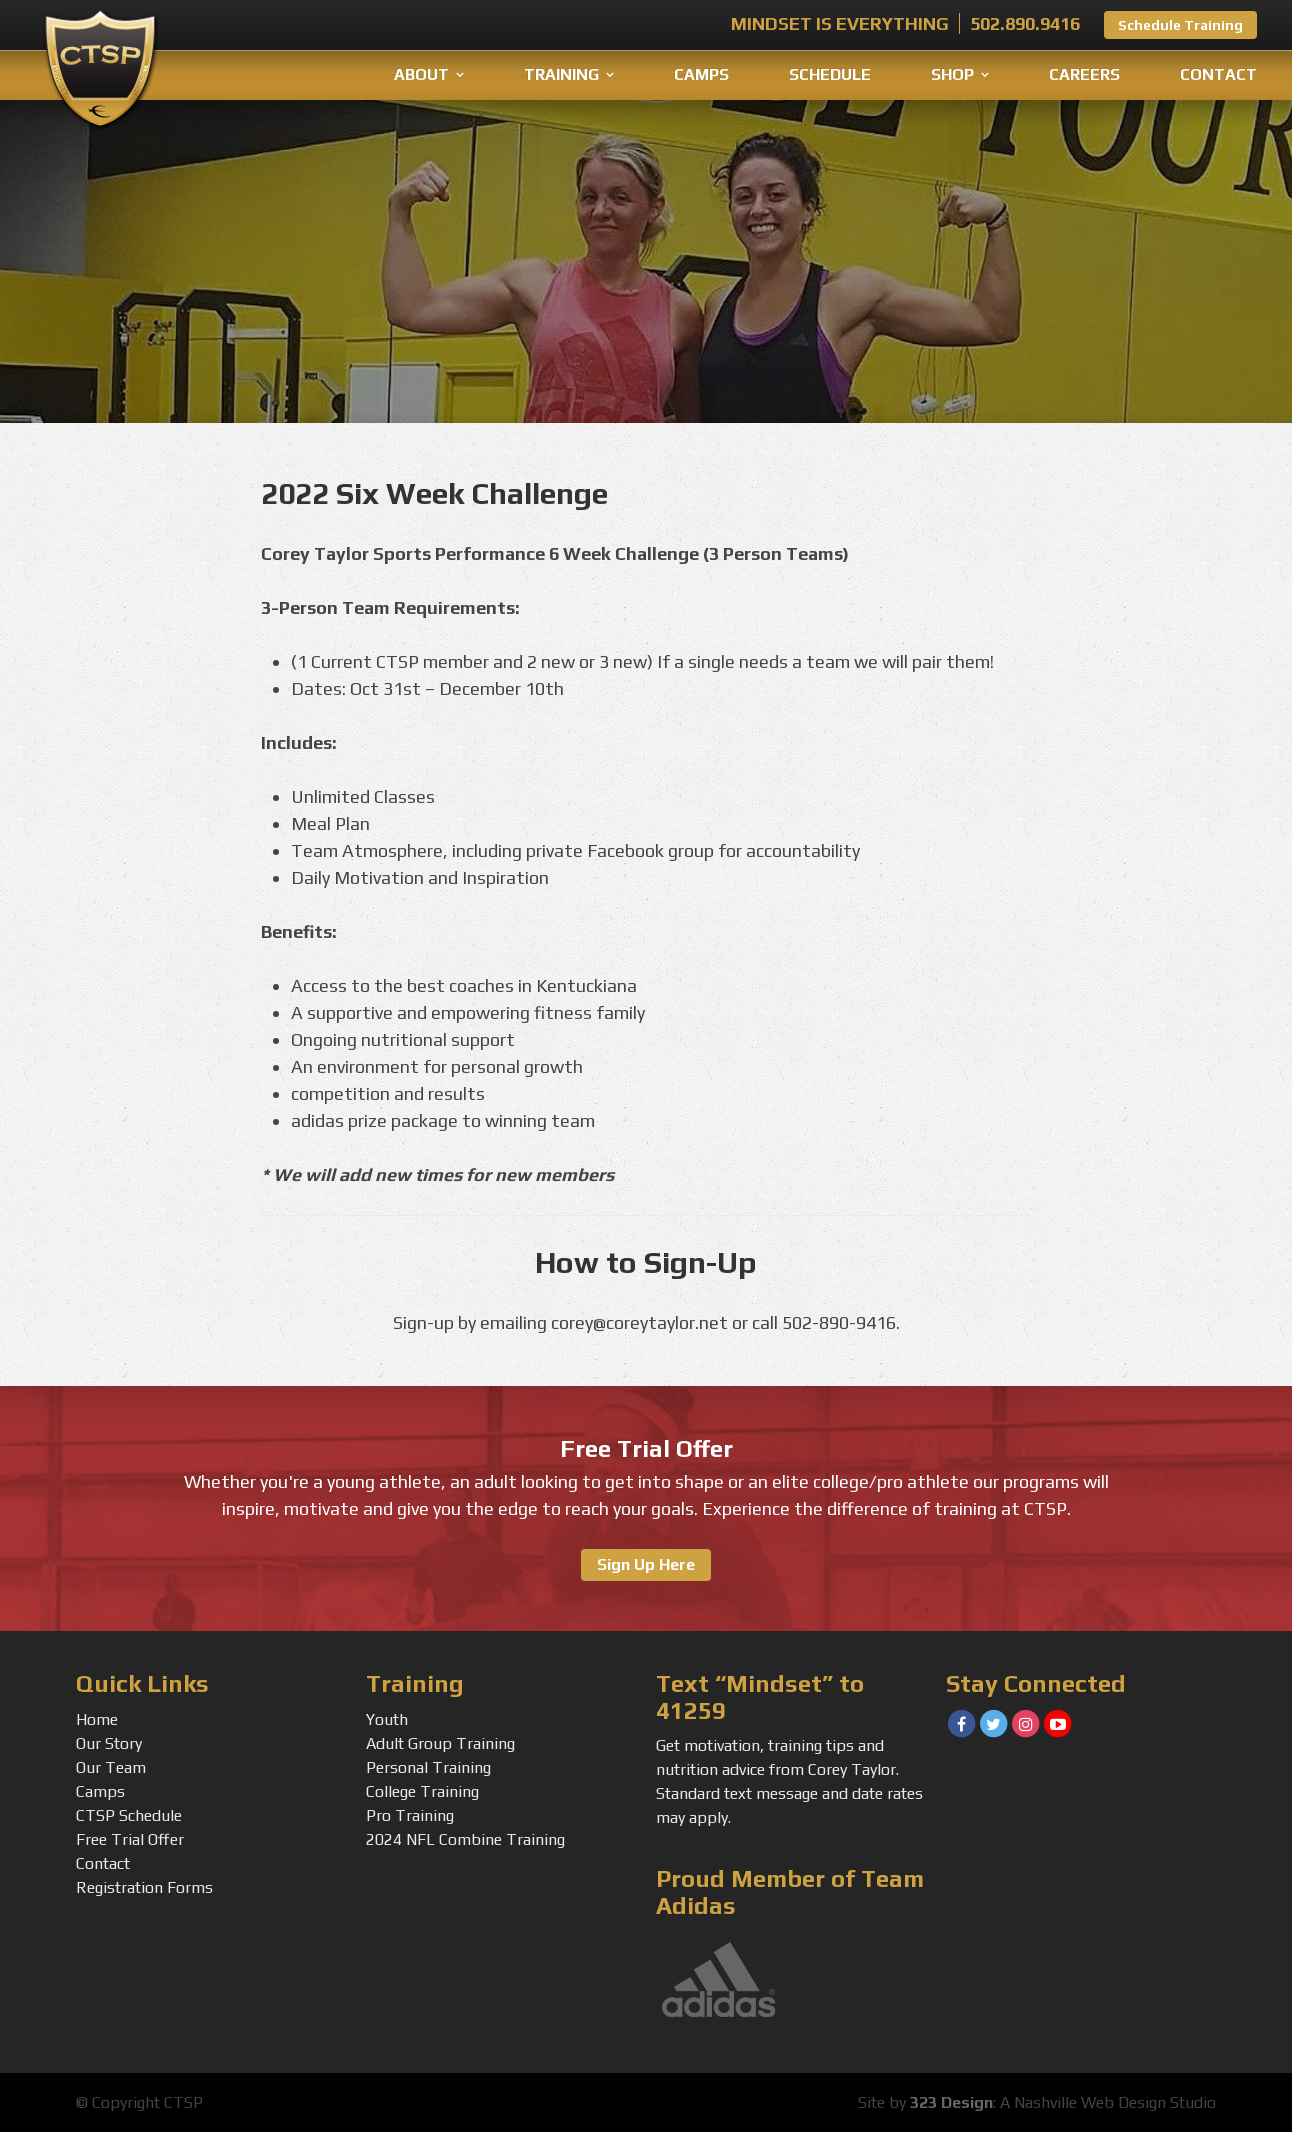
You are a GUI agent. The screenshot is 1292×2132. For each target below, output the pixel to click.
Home (97, 1719)
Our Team (111, 1767)
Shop (952, 74)
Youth (387, 1719)
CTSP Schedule (129, 1815)
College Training (422, 1791)
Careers (1084, 74)
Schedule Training (1180, 25)
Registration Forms (144, 1887)
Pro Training (410, 1815)
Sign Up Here (646, 1564)
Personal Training (428, 1767)
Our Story (109, 1743)
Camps (701, 74)
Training (561, 74)
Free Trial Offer (130, 1839)
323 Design (951, 2102)
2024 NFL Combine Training (465, 1839)
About (421, 74)
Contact (1218, 74)
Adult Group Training (440, 1743)
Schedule (830, 74)
